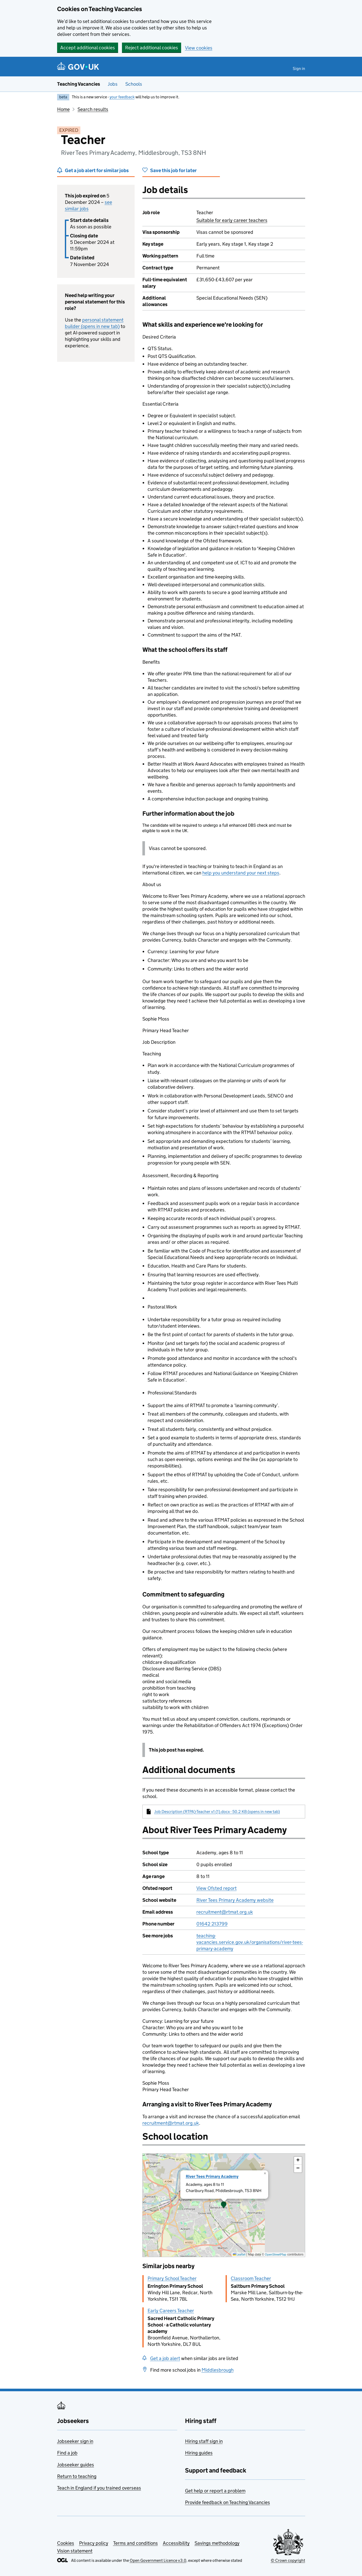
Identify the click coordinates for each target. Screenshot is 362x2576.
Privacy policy (93, 2543)
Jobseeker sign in (75, 2441)
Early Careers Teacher (171, 2311)
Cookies (65, 2543)
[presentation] (223, 2205)
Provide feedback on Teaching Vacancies (227, 2502)
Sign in (299, 68)
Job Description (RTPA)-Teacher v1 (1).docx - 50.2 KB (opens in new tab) (217, 1811)
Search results (93, 109)
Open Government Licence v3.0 (158, 2560)
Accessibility (176, 2543)
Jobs (113, 84)
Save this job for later (173, 170)
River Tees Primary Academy (212, 2176)
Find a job (67, 2453)
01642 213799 (212, 1924)
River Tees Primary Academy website (235, 1900)
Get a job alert (165, 2358)
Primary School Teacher (172, 2278)
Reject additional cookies (151, 48)
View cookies (198, 47)
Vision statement (75, 2551)
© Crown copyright (288, 2560)
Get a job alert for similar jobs (97, 170)
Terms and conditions (135, 2543)
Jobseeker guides (75, 2465)
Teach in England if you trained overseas (99, 2488)
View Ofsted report (216, 1888)
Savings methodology (217, 2543)
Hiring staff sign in (204, 2441)
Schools (133, 84)
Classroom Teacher (251, 2278)
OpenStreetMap (275, 2254)
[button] (224, 2205)
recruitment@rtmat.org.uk (224, 1912)
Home (63, 109)
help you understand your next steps (240, 873)
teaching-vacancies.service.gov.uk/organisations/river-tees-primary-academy (249, 1942)
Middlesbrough (218, 2370)
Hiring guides (199, 2453)
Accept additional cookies (87, 48)
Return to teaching (76, 2476)
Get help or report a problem (215, 2491)
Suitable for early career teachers (231, 220)
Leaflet (239, 2254)
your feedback (122, 96)
